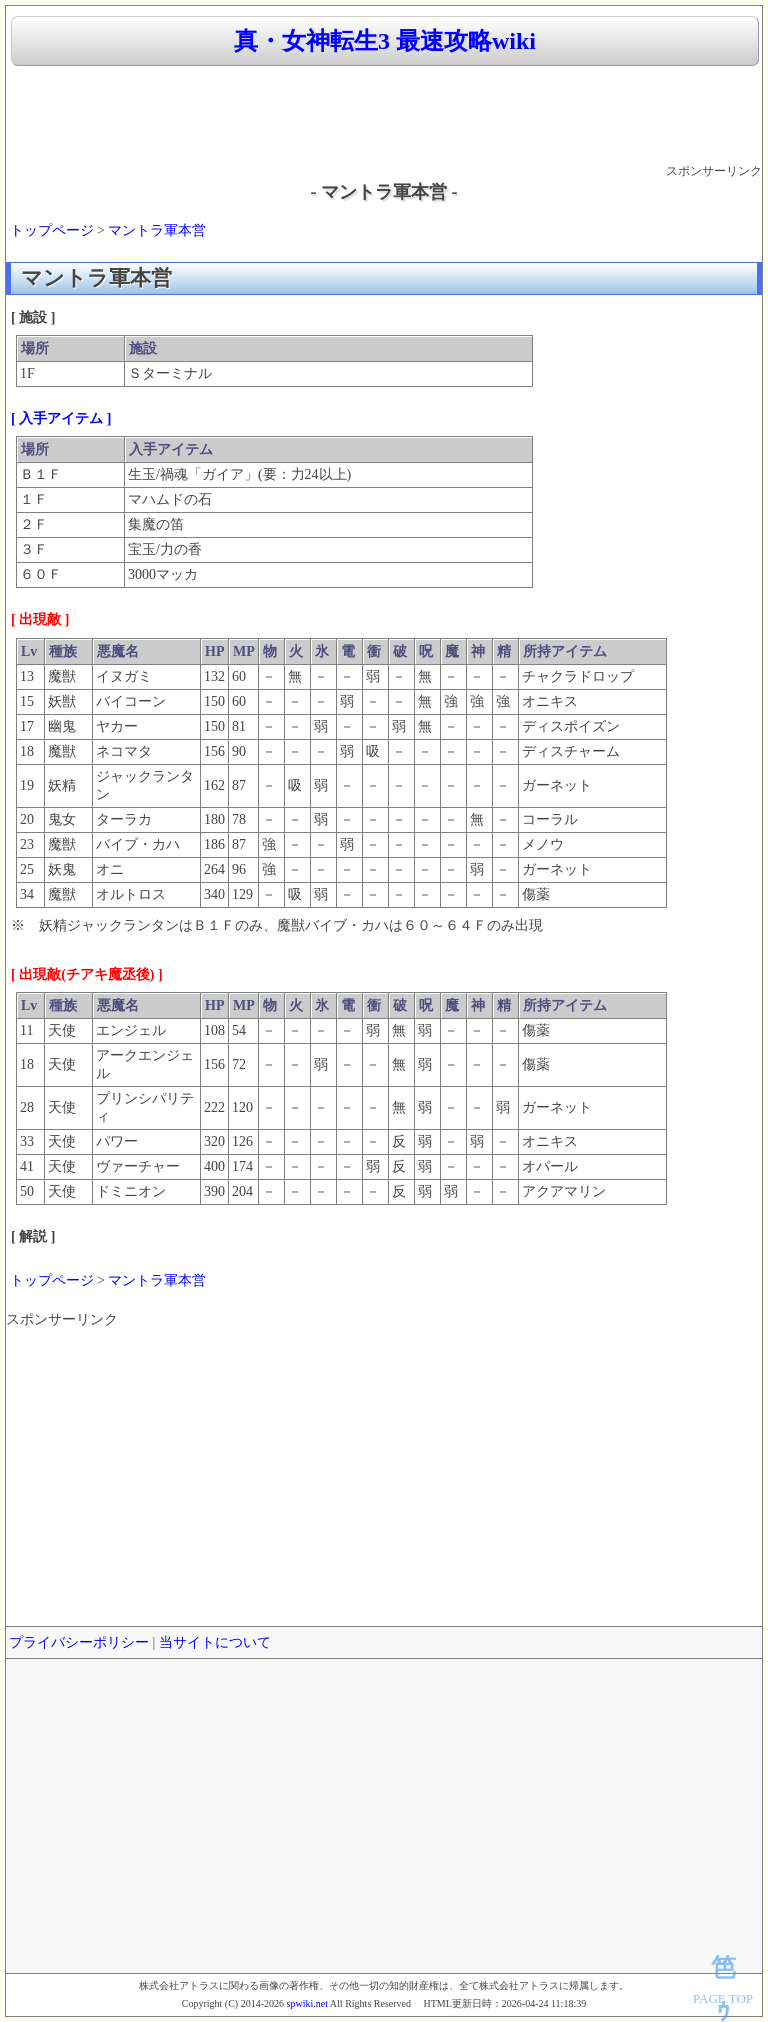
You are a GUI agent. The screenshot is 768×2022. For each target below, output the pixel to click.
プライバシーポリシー (79, 1642)
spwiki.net (307, 2003)
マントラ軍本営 (157, 230)
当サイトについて (215, 1642)
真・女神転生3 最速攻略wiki (385, 41)
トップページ (52, 230)
